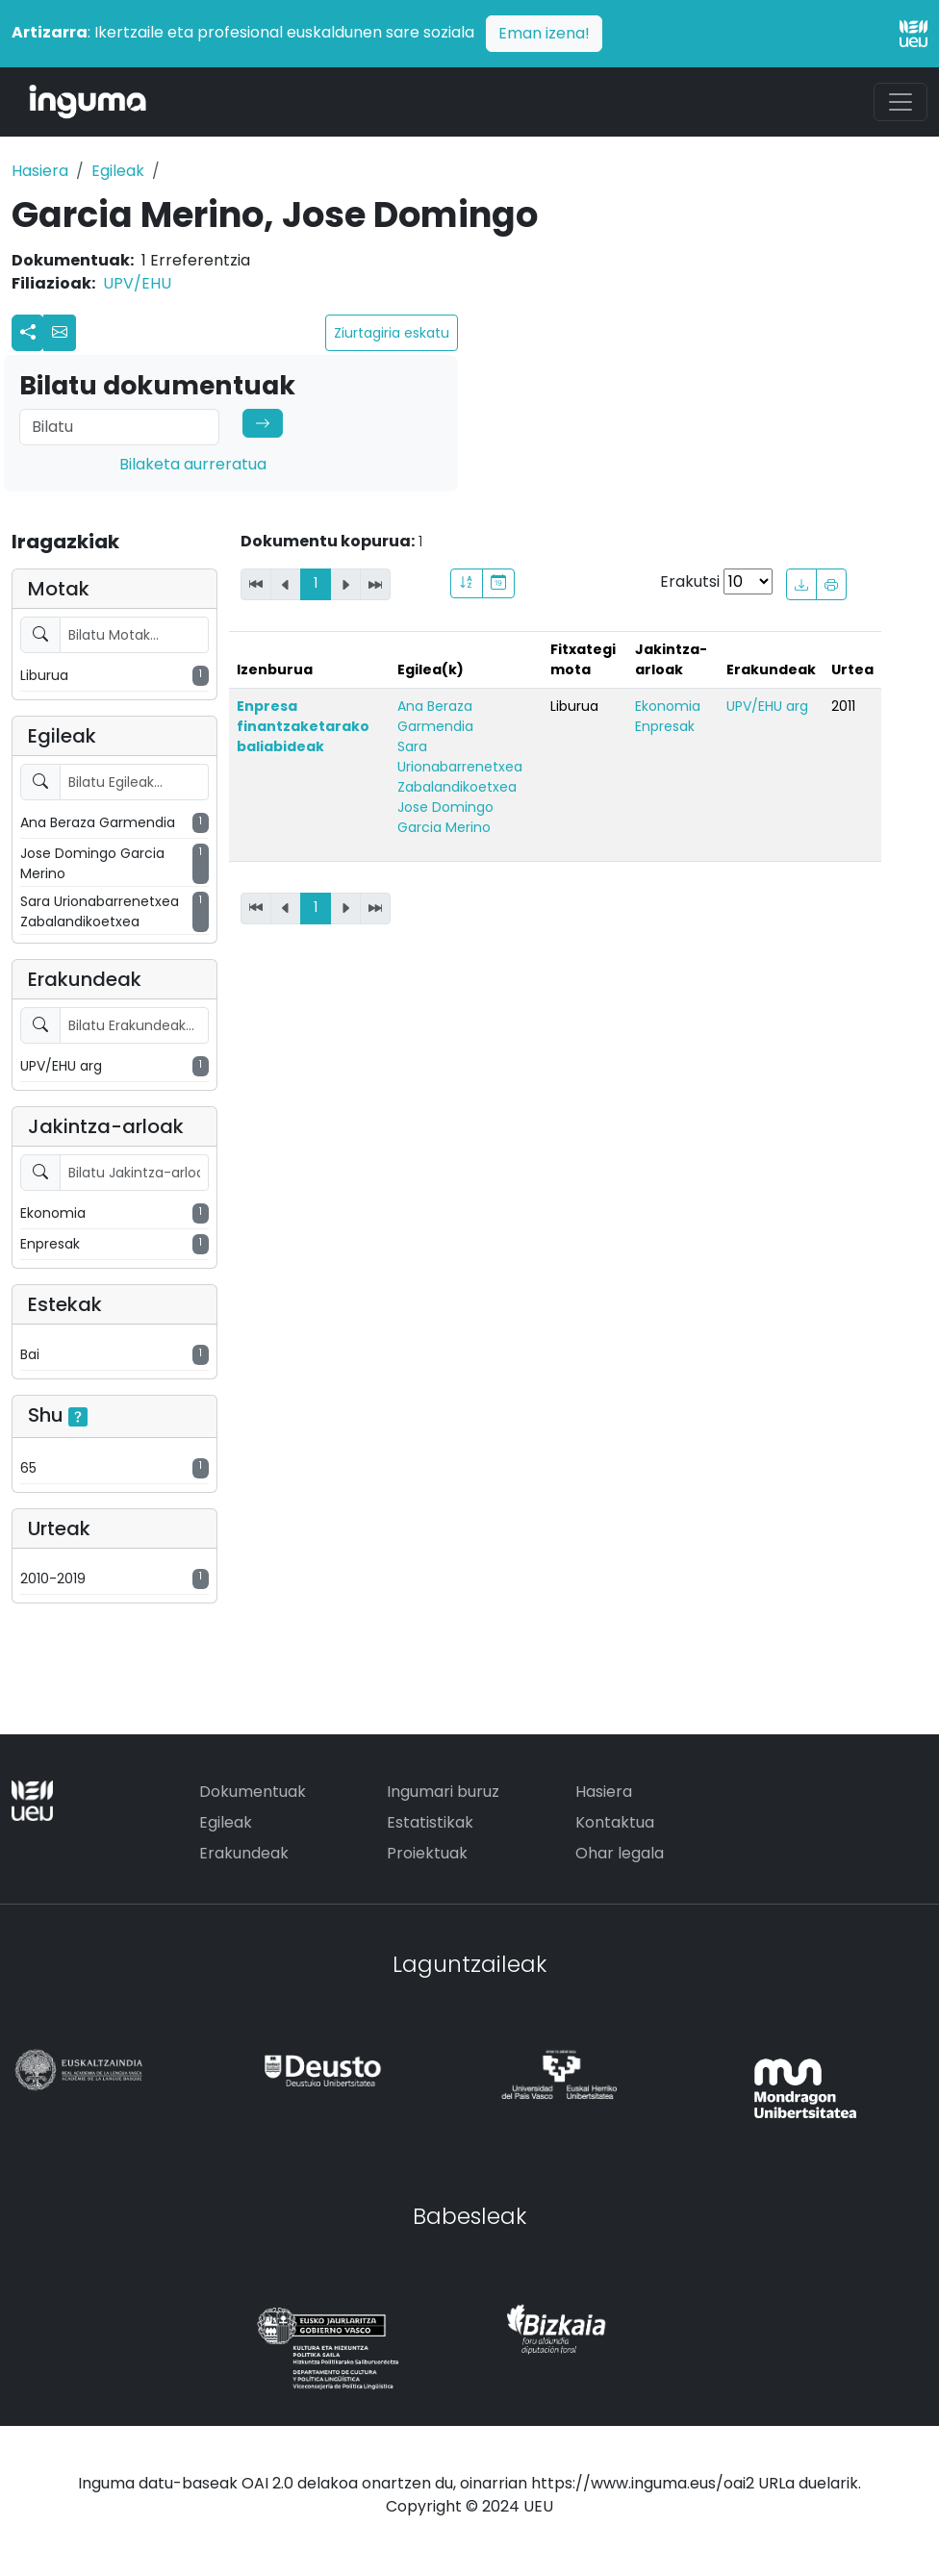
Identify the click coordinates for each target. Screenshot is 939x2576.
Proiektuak (427, 1853)
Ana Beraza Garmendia (435, 716)
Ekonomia (667, 706)
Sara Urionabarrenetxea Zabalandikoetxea (459, 766)
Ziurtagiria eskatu (391, 332)
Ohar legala (619, 1853)
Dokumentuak (252, 1791)
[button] (59, 333)
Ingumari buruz (443, 1791)
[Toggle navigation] (900, 102)
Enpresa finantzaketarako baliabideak (303, 726)
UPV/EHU (137, 283)
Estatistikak (430, 1822)
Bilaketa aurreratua (192, 464)
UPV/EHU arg (767, 706)
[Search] (119, 427)
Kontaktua (614, 1822)
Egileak (117, 171)
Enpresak (665, 726)
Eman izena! (544, 33)
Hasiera (40, 171)
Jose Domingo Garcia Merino (445, 817)
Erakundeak (244, 1853)
